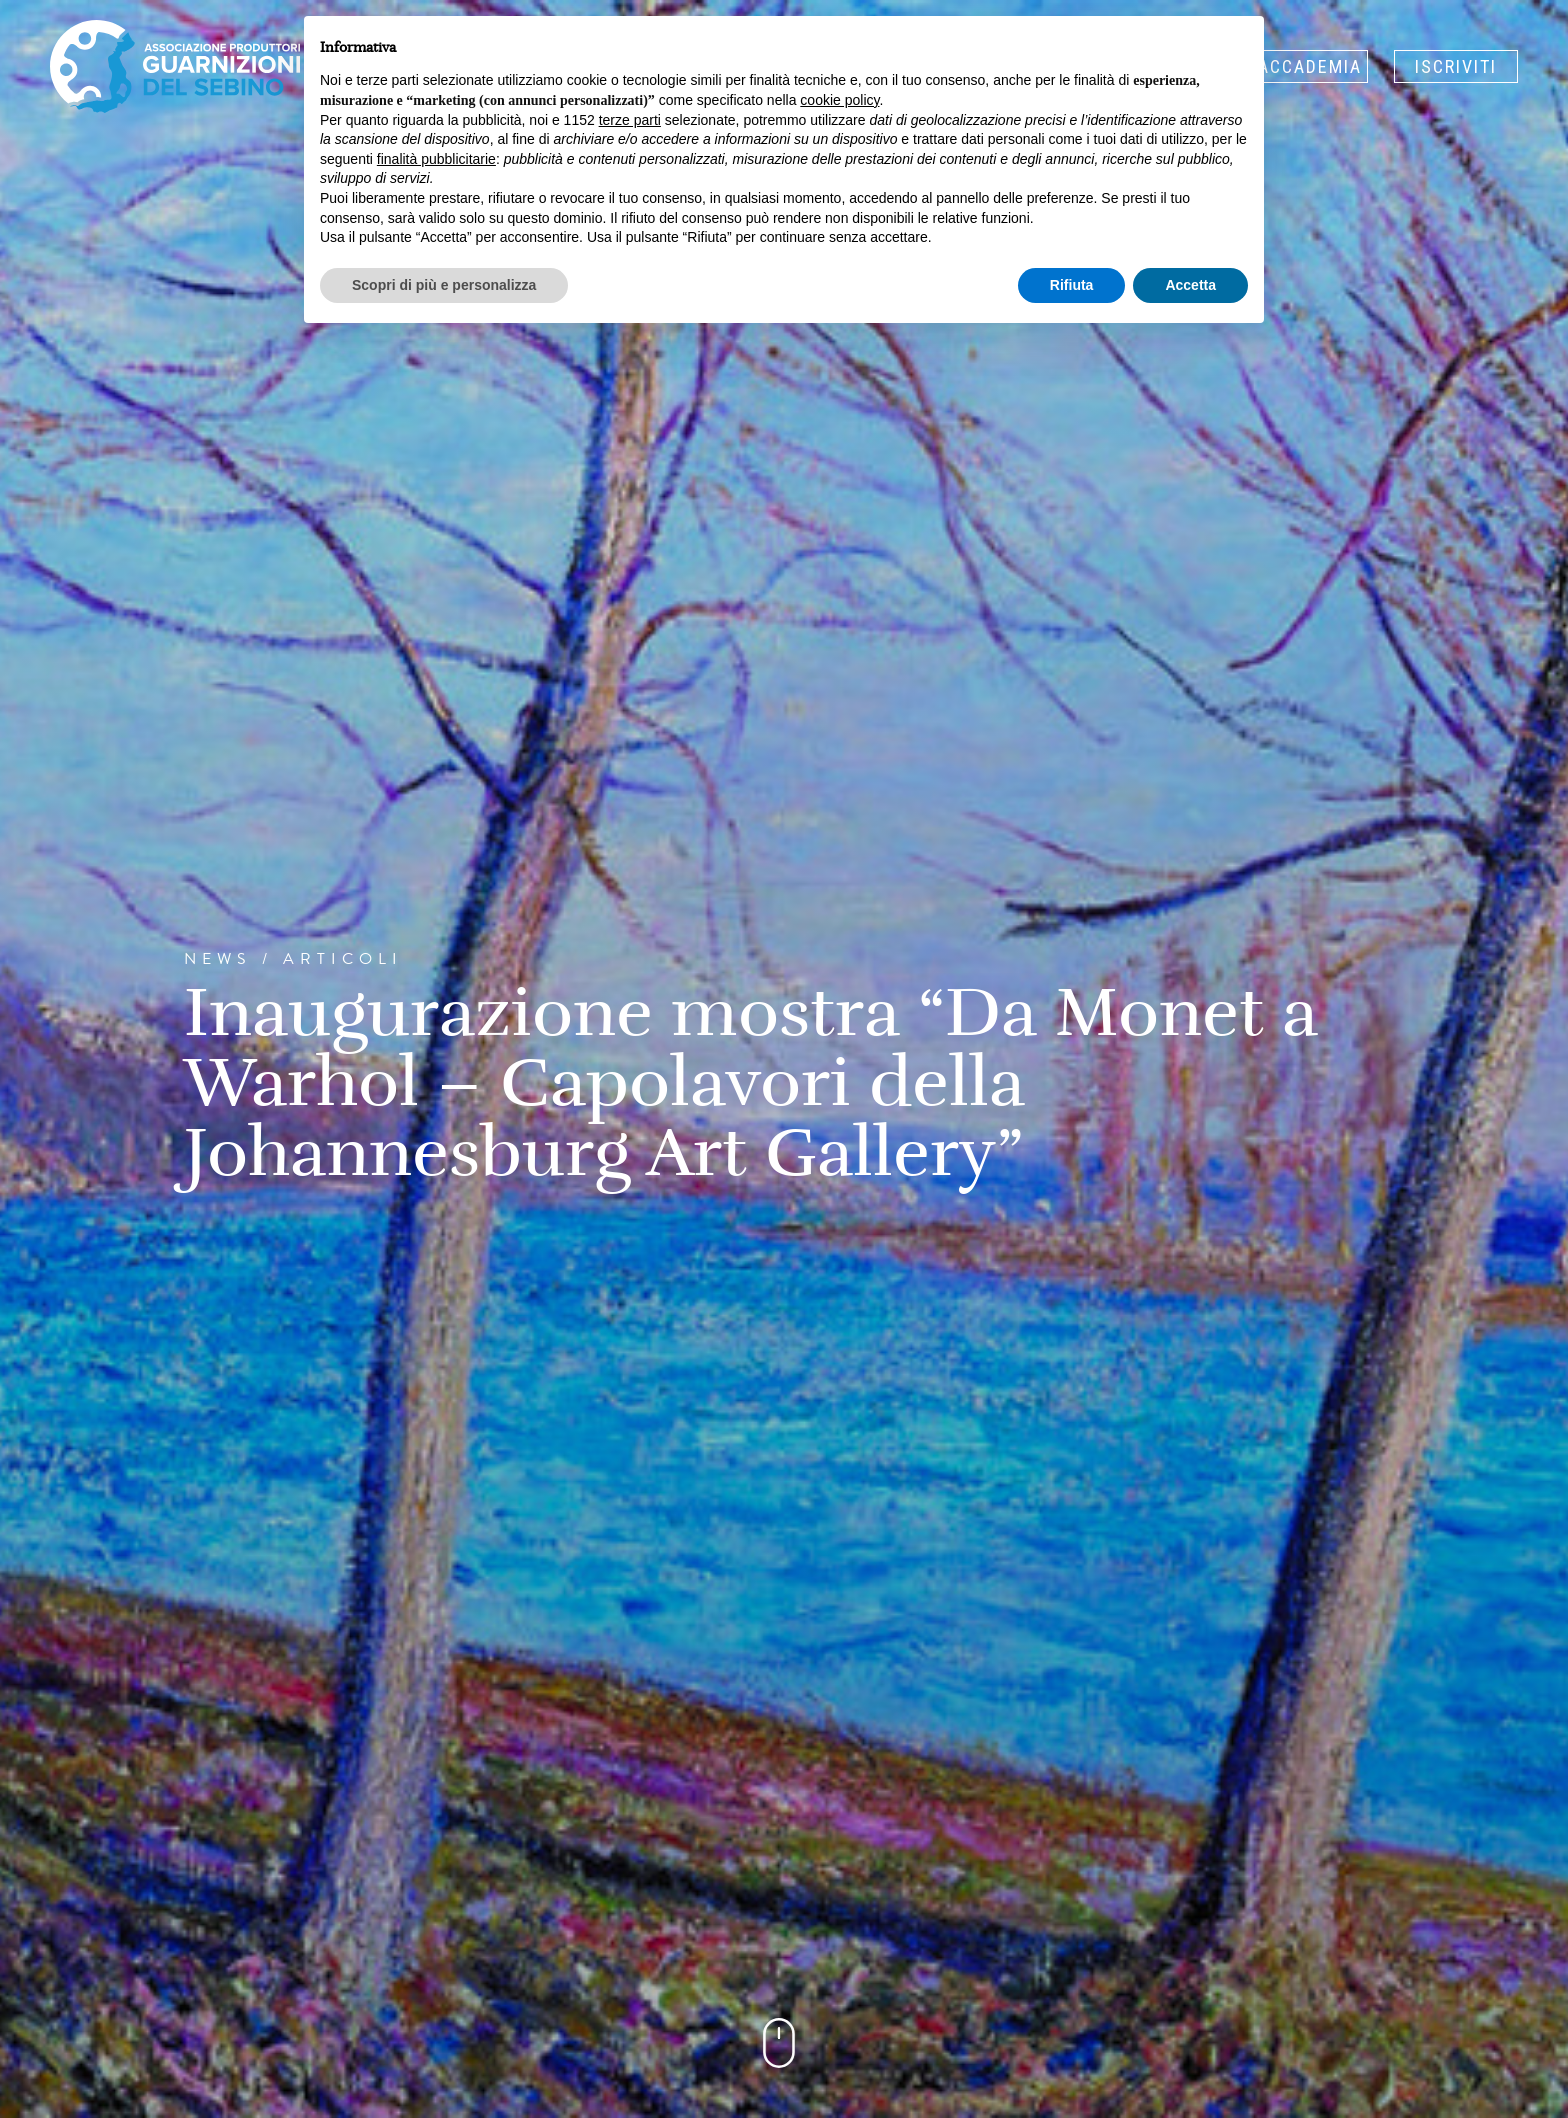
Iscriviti (1456, 66)
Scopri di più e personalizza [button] (444, 285)
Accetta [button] (1190, 285)
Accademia (1310, 66)
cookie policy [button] (839, 100)
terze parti (630, 120)
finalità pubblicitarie (436, 159)
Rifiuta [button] (1072, 285)
